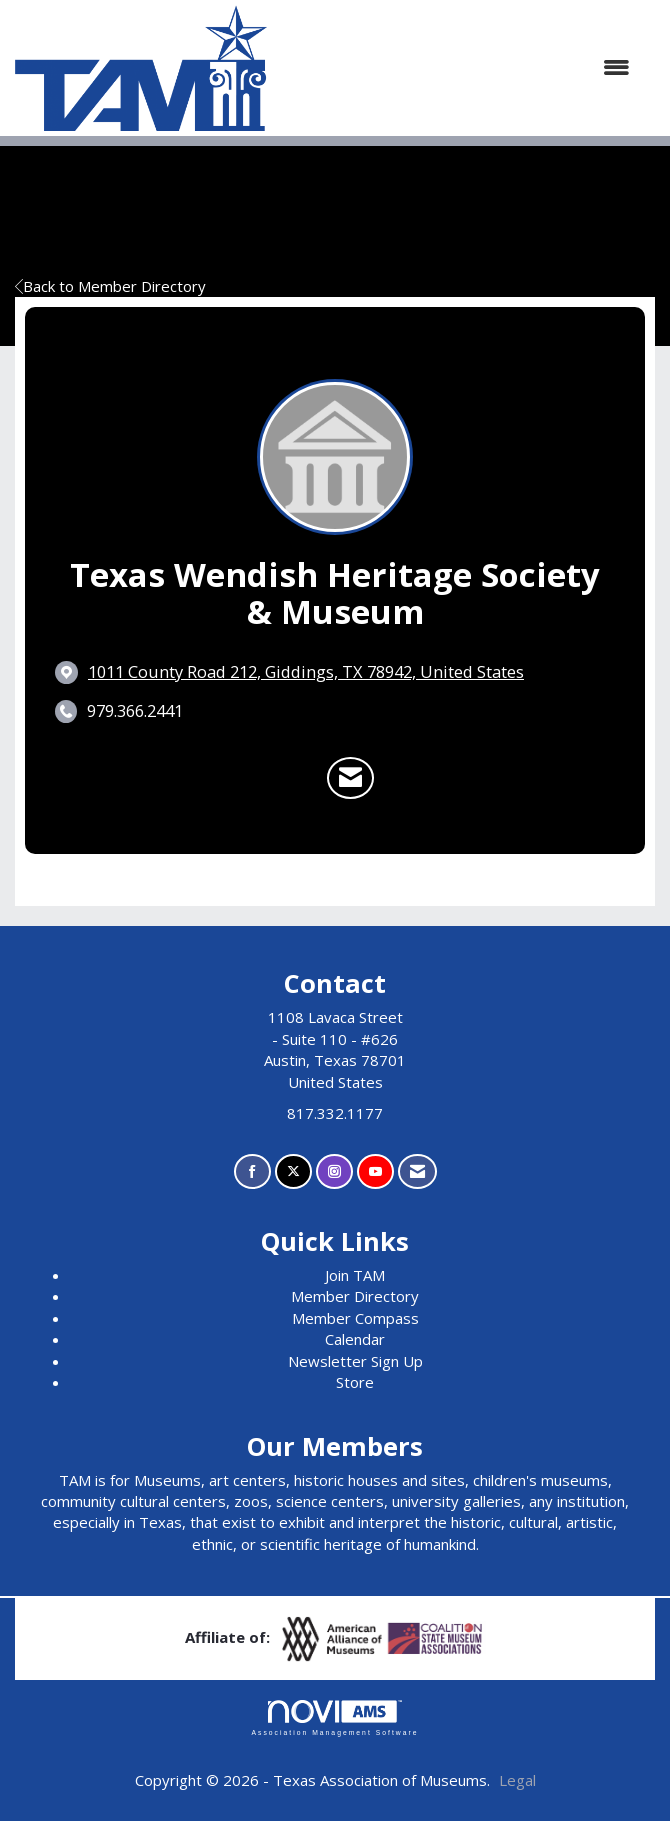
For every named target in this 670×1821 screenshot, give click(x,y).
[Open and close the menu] (458, 67)
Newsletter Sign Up (355, 1361)
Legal (517, 1780)
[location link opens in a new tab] (306, 672)
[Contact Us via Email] (417, 1171)
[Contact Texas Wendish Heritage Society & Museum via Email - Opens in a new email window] (350, 778)
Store (355, 1382)
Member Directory (355, 1296)
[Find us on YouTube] (375, 1171)
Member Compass (355, 1318)
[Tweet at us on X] (293, 1171)
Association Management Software (334, 1718)
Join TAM (355, 1275)
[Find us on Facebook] (252, 1171)
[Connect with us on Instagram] (334, 1171)
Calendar (355, 1339)
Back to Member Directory (110, 286)
